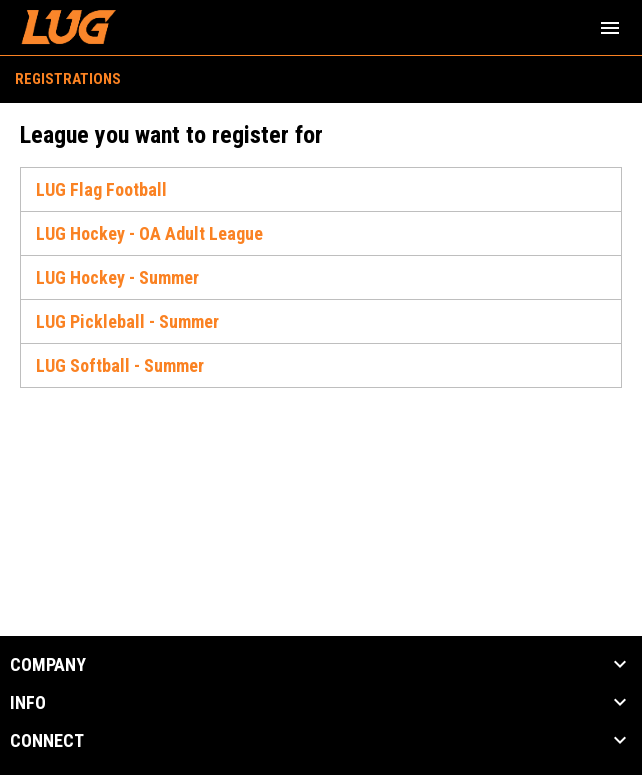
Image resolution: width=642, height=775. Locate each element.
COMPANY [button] (48, 665)
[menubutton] (610, 28)
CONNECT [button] (47, 741)
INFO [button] (28, 703)
